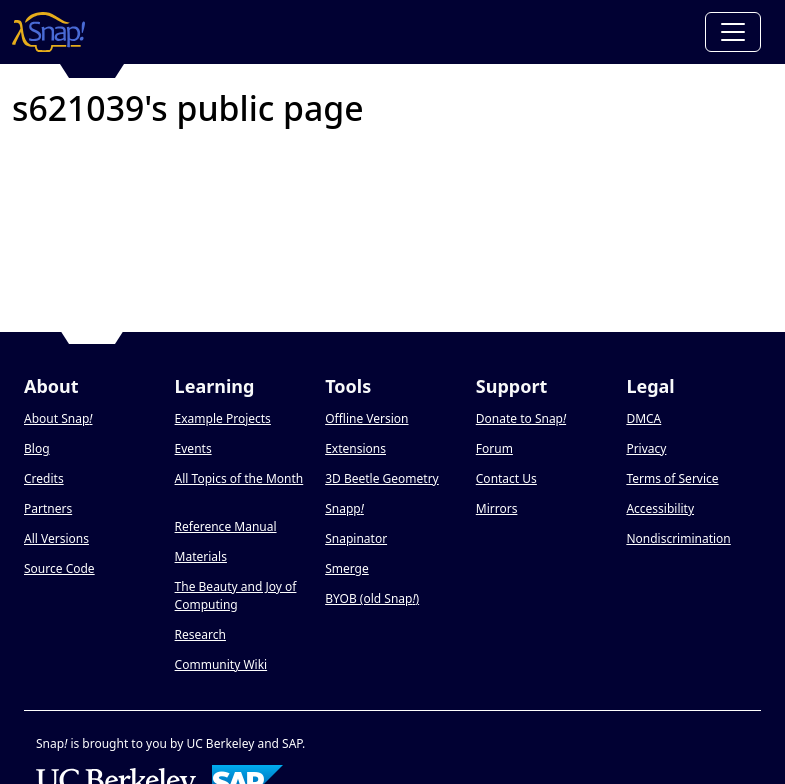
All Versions (56, 538)
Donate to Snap (521, 418)
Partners (48, 508)
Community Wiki (221, 664)
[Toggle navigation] (733, 32)
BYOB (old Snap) (372, 598)
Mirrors (497, 508)
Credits (44, 478)
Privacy (646, 448)
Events (193, 448)
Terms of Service (672, 478)
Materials (201, 556)
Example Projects (223, 418)
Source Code (59, 568)
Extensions (355, 448)
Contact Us (506, 478)
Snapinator (356, 538)
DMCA (643, 418)
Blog (37, 448)
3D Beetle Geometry (382, 478)
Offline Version (366, 418)
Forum (494, 448)
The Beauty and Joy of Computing (236, 595)
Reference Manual (226, 526)
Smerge (347, 568)
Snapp (344, 508)
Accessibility (660, 508)
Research (200, 634)
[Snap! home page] (48, 32)
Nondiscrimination (678, 538)
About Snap (58, 418)
